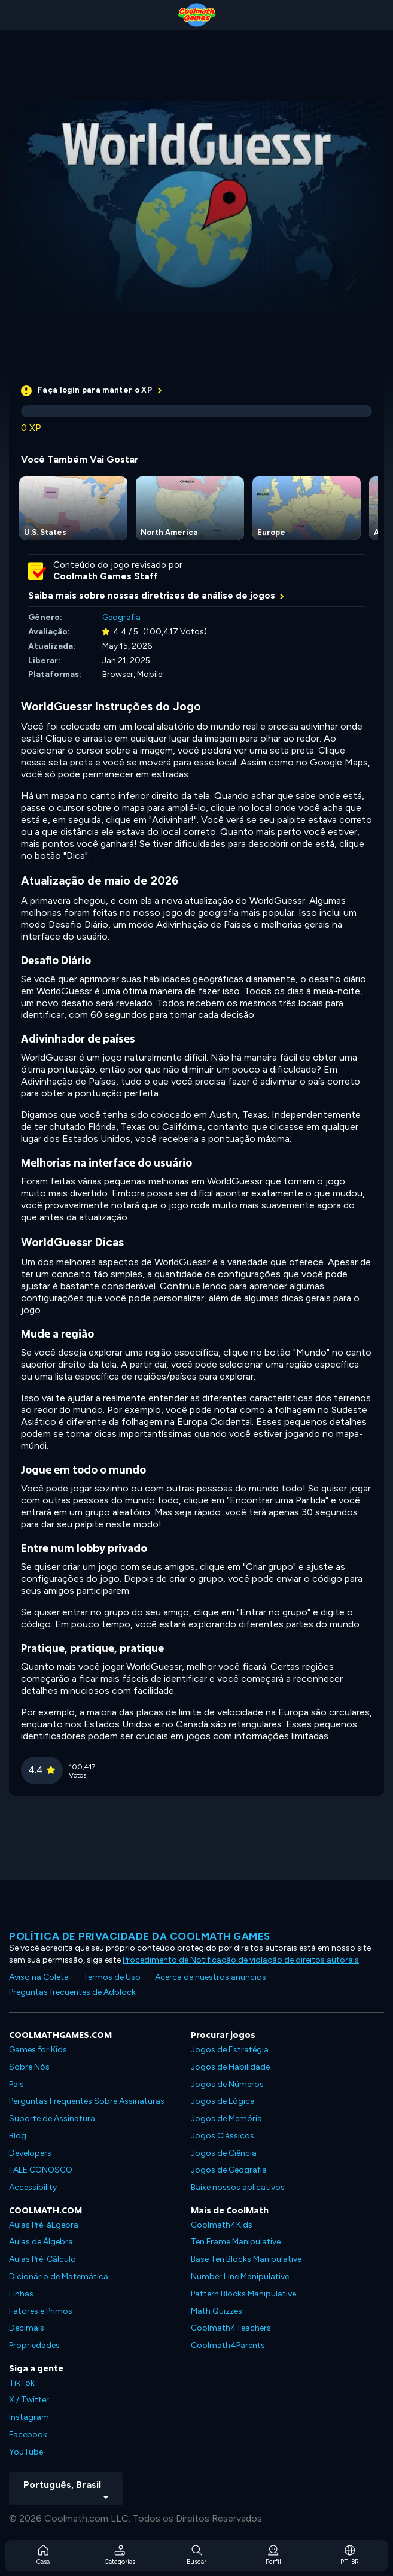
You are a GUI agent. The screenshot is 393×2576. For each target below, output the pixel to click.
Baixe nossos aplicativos (238, 2187)
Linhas (21, 2294)
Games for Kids (38, 2050)
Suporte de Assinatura (52, 2118)
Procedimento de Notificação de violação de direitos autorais (241, 1960)
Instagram (29, 2417)
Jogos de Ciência (224, 2153)
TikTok (22, 2383)
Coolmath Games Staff (105, 576)
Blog (17, 2136)
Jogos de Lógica (223, 2101)
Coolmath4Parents (228, 2345)
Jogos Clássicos (222, 2136)
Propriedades (34, 2345)
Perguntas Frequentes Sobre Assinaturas (86, 2101)
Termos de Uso (112, 1977)
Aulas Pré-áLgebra (43, 2225)
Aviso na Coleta (39, 1977)
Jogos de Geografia (229, 2170)
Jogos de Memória (226, 2118)
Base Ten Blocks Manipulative (246, 2259)
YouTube (26, 2452)
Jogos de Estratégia (230, 2050)
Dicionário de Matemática (58, 2276)
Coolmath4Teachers (231, 2328)
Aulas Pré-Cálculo (42, 2259)
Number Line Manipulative (240, 2276)
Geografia (121, 617)
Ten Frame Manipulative (236, 2242)
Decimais (26, 2328)
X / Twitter (29, 2400)
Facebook (28, 2434)
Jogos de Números (227, 2084)
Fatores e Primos (40, 2311)
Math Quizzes (216, 2311)
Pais (16, 2084)
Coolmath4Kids (221, 2225)
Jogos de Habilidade (230, 2067)
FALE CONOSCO (40, 2170)
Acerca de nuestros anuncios (210, 1977)
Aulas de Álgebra (41, 2242)
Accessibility (33, 2187)
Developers (30, 2153)
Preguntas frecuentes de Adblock (72, 1992)
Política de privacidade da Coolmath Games (139, 1936)
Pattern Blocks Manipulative (243, 2294)
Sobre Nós (29, 2067)
